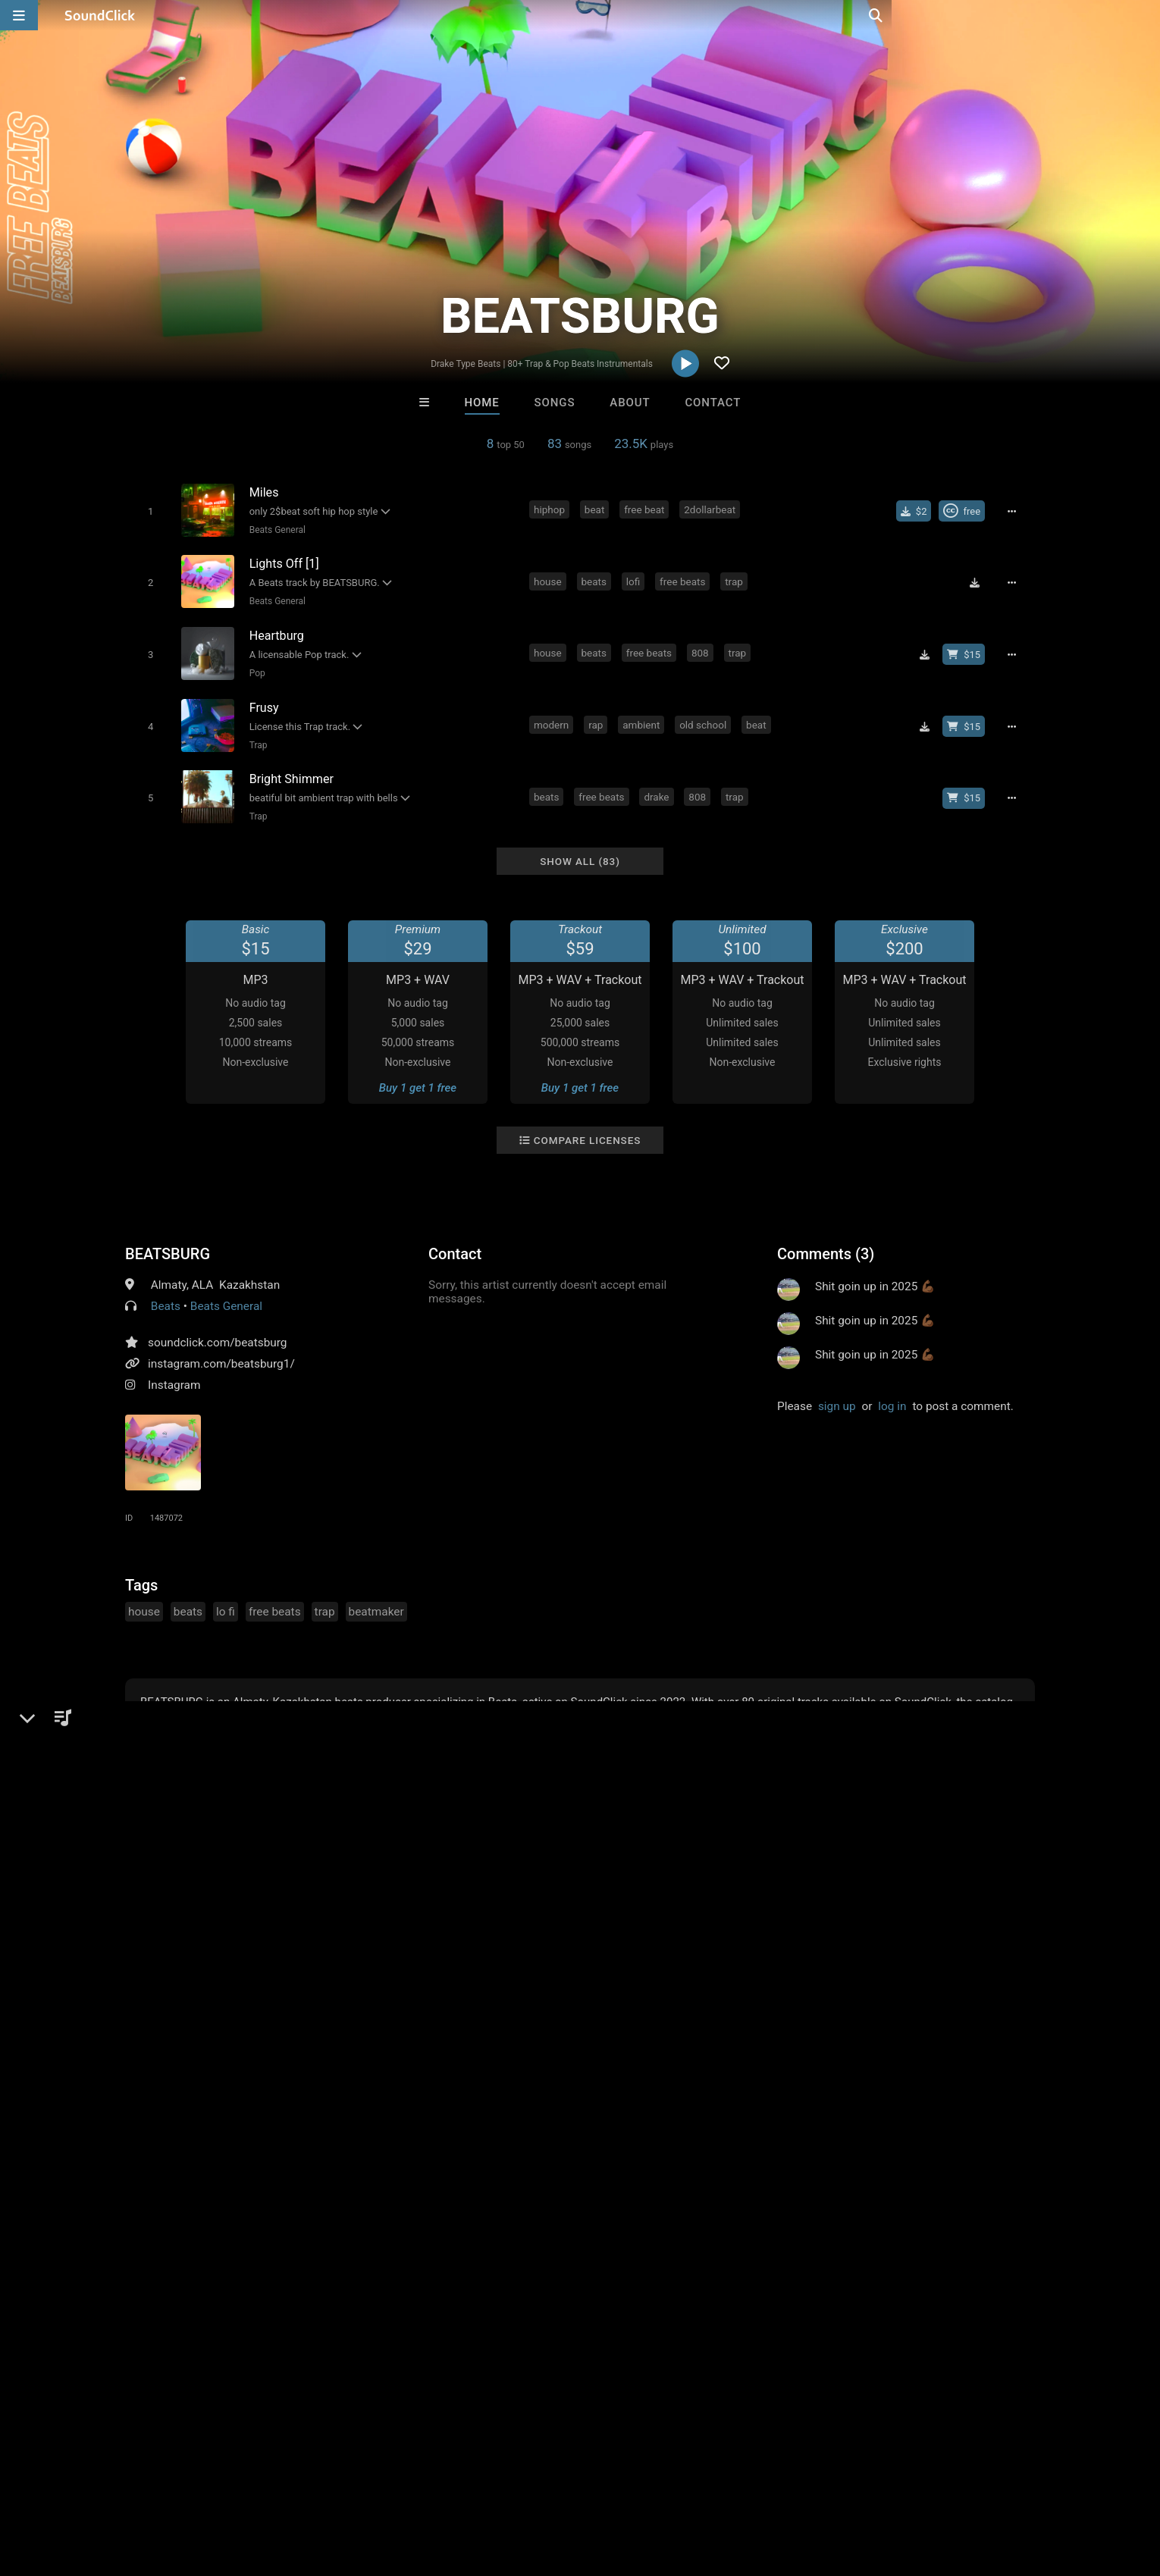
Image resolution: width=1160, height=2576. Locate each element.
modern (553, 716)
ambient (643, 716)
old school (705, 716)
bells (775, 785)
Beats (165, 1292)
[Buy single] (918, 510)
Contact (713, 402)
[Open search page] (1145, 15)
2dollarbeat (712, 509)
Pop (254, 667)
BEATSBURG (167, 1240)
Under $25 (722, 2236)
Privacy (373, 2486)
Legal (420, 2486)
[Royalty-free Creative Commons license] (966, 510)
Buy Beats (532, 2236)
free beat (646, 509)
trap (736, 578)
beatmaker (376, 1598)
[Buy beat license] (968, 648)
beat (597, 509)
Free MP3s (438, 2236)
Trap (255, 736)
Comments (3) (825, 1240)
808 (702, 647)
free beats (684, 578)
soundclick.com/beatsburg (217, 1329)
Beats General (274, 529)
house (550, 578)
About (630, 402)
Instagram (174, 1371)
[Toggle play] (147, 510)
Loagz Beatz (642, 2153)
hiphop (551, 509)
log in (892, 1392)
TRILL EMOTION (517, 2153)
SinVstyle (767, 2153)
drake (658, 785)
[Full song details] (1016, 510)
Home (482, 402)
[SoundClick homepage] (100, 15)
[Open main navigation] (19, 15)
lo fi (225, 1598)
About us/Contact (146, 2486)
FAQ (75, 2486)
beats (596, 578)
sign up (837, 1392)
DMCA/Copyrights (293, 2486)
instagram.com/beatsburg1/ (221, 1350)
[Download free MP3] (978, 579)
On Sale (627, 2236)
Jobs (219, 2486)
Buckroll (392, 2153)
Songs (555, 402)
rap (598, 716)
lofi (635, 578)
